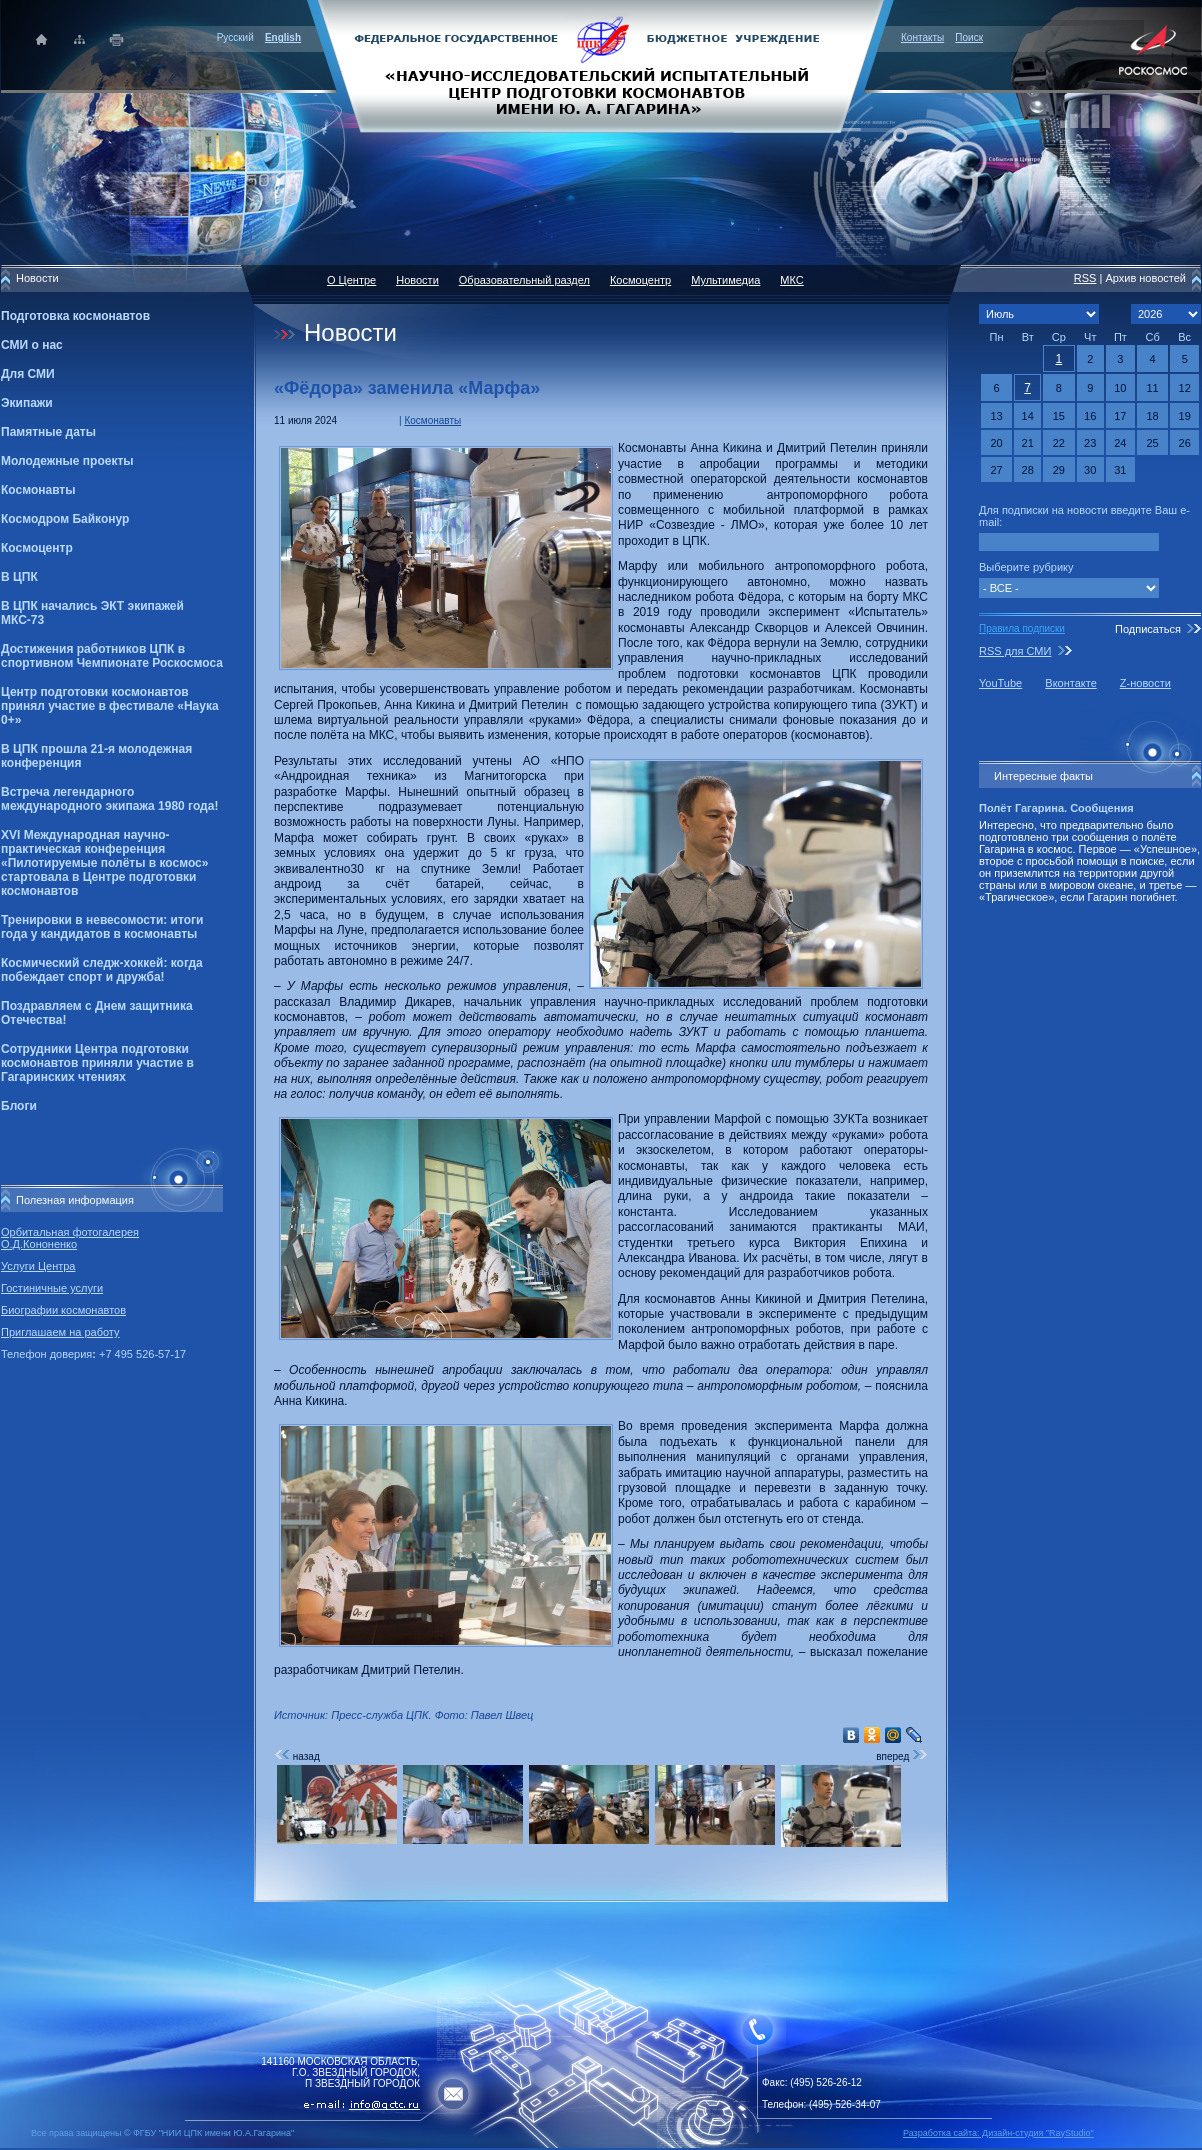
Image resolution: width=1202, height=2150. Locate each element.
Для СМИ (28, 374)
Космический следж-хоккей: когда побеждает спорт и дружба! (102, 970)
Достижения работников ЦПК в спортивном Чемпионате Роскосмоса (112, 656)
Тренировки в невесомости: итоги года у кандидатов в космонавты (102, 927)
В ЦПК (19, 577)
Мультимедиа (725, 280)
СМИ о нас (32, 345)
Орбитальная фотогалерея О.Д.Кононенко (70, 1238)
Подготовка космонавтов (75, 316)
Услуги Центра (38, 1266)
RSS (1085, 278)
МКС (791, 280)
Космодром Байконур (65, 519)
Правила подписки (1022, 628)
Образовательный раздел (524, 280)
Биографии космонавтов (63, 1310)
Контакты (922, 37)
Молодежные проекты (67, 461)
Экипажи (27, 403)
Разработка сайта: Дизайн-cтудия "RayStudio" (998, 2133)
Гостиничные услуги (52, 1288)
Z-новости (1145, 683)
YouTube (1000, 683)
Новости (417, 280)
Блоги (19, 1106)
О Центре (351, 280)
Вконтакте (1070, 683)
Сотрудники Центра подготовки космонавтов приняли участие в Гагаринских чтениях (97, 1063)
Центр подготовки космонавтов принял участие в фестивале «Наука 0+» (110, 706)
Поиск (969, 37)
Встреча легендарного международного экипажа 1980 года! (109, 799)
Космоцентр (37, 548)
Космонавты (38, 490)
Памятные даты (48, 432)
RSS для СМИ (1015, 651)
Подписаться (1148, 629)
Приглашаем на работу (60, 1332)
